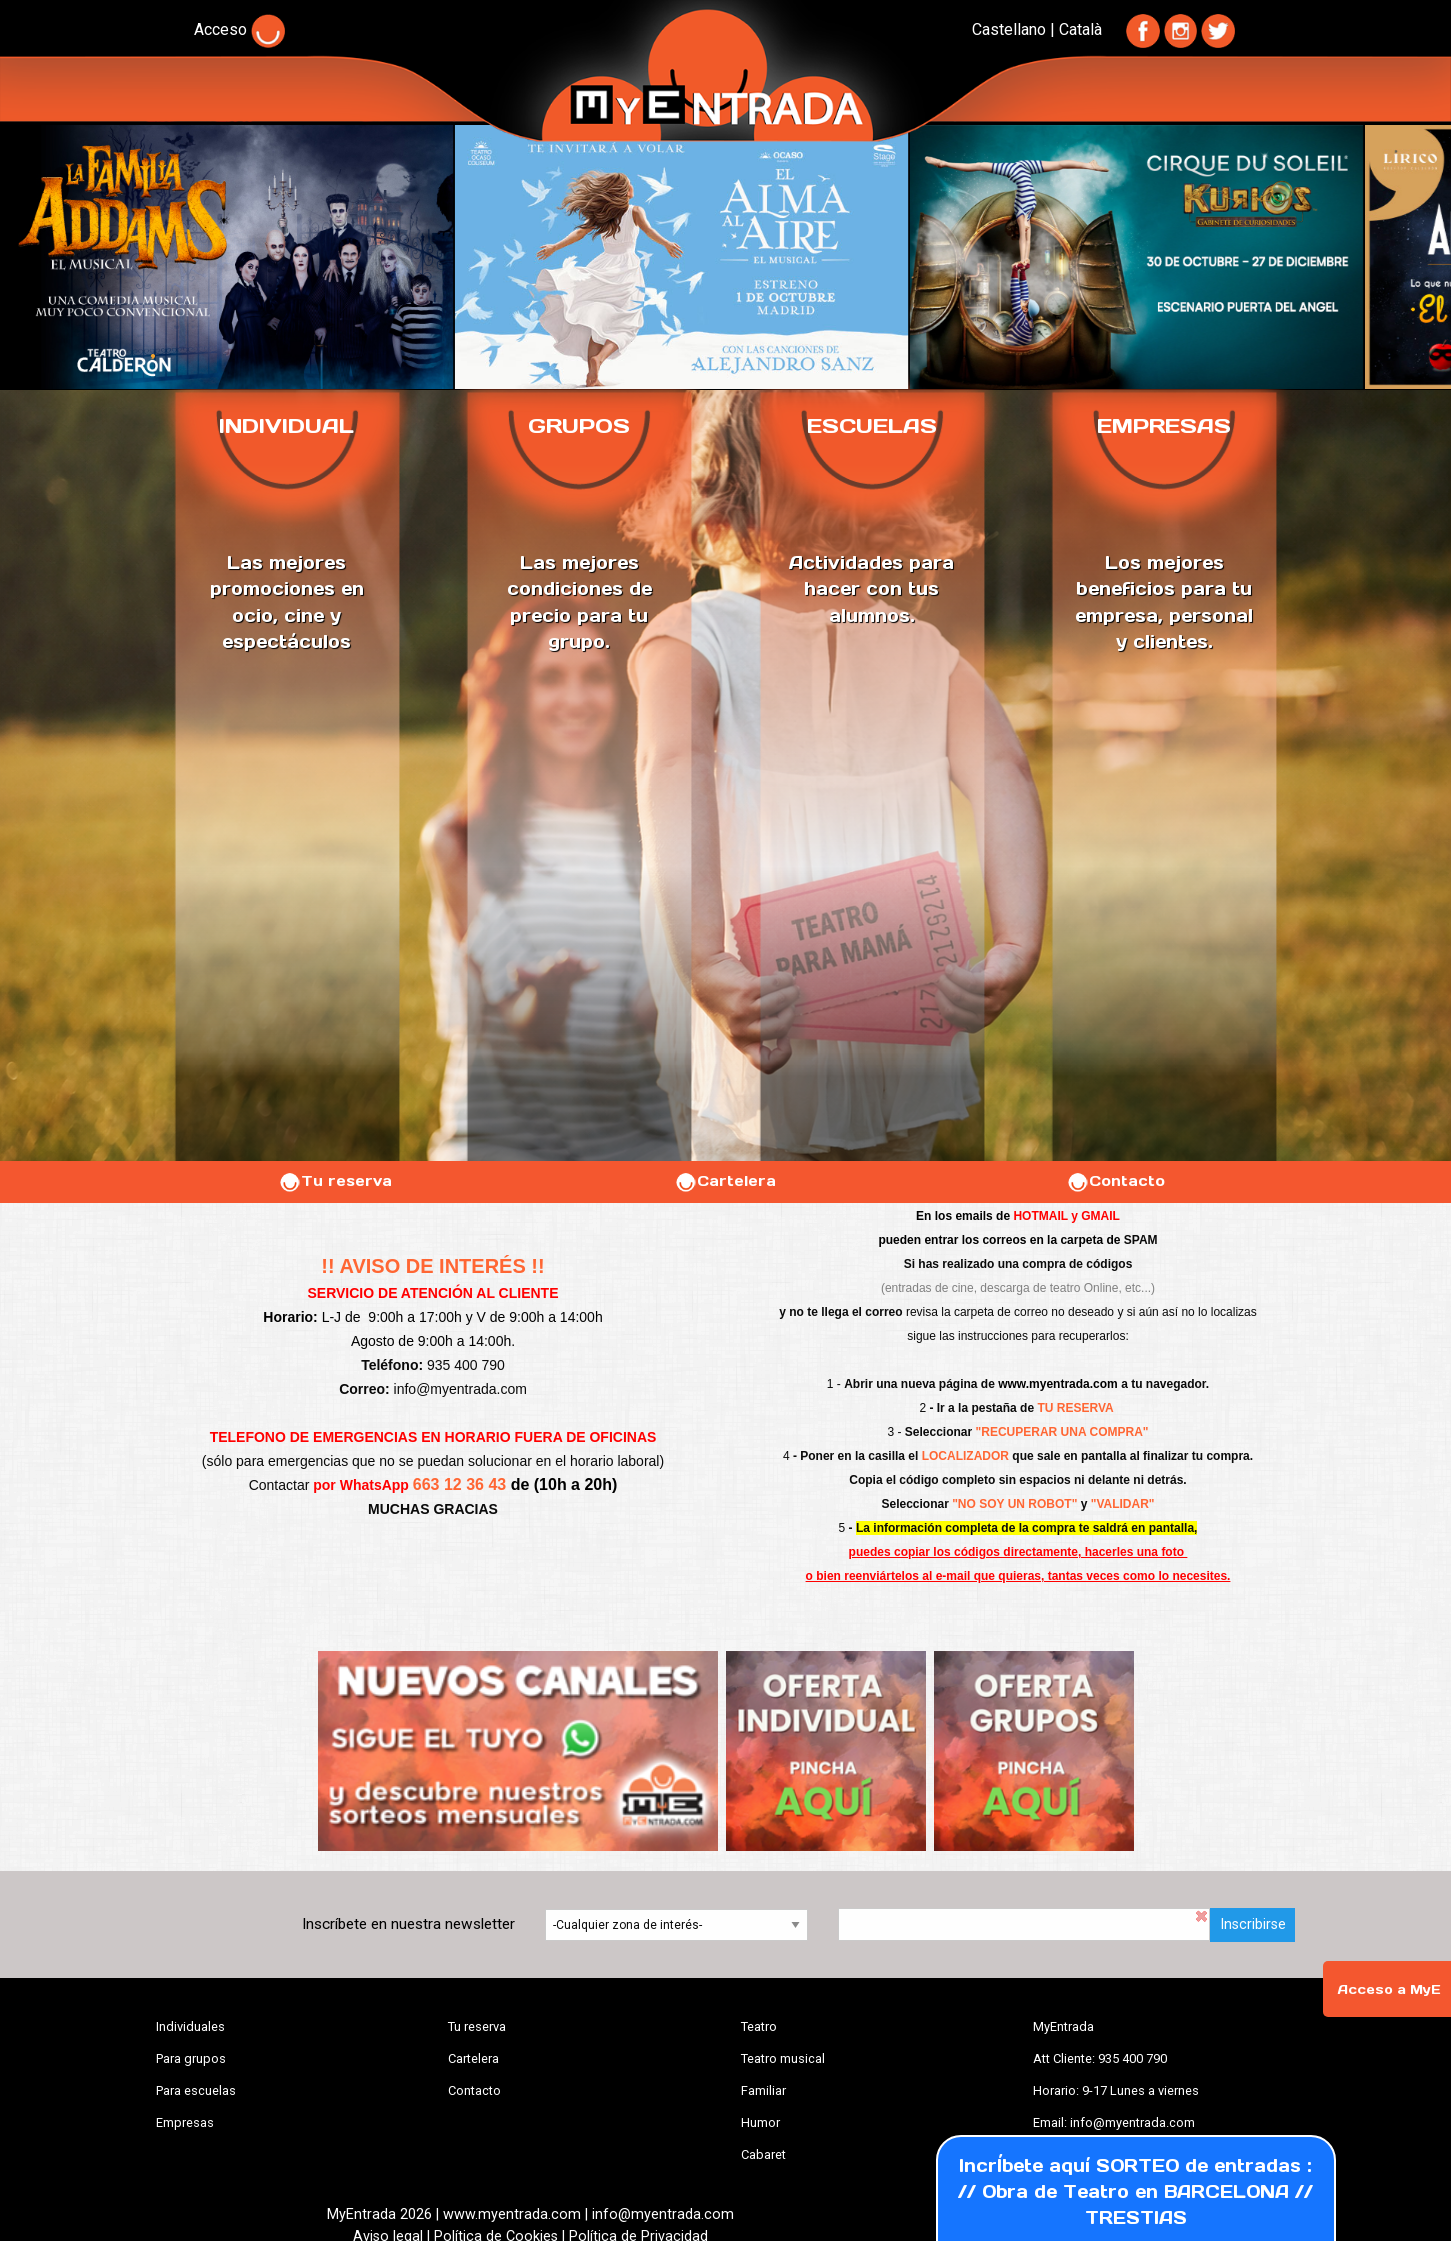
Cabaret (763, 2154)
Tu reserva (335, 1181)
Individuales (190, 2026)
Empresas (185, 2122)
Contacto (1115, 1181)
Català (1080, 29)
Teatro (759, 2026)
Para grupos (191, 2058)
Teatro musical (783, 2058)
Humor (760, 2122)
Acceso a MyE (1389, 1989)
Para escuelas (196, 2090)
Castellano (1009, 29)
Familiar (763, 2090)
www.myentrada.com (1058, 1384)
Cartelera (725, 1181)
